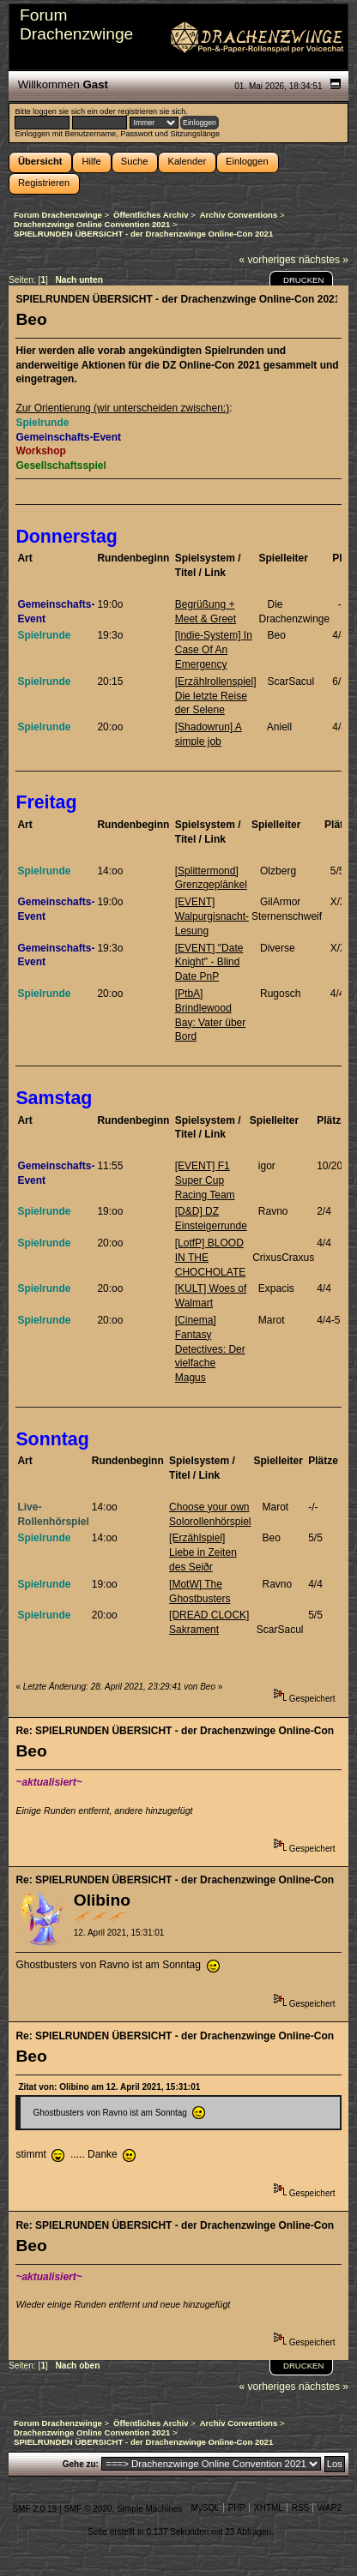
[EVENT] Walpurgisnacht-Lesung (212, 916)
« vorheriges (267, 260)
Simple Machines (149, 2508)
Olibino (102, 1900)
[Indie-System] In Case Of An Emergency (213, 649)
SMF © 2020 (88, 2508)
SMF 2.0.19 (34, 2508)
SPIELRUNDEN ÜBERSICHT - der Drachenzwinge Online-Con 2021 (175, 299)
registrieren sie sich (151, 111)
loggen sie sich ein (65, 111)
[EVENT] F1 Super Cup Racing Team (205, 1180)
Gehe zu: (81, 2464)
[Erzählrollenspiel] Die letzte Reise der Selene (216, 696)
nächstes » (323, 260)
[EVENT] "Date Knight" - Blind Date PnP (209, 962)
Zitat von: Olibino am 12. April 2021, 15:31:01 (109, 2087)
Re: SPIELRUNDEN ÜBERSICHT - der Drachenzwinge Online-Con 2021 (175, 1731)
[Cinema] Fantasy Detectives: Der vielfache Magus (210, 1349)
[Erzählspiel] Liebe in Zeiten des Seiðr (203, 1552)
